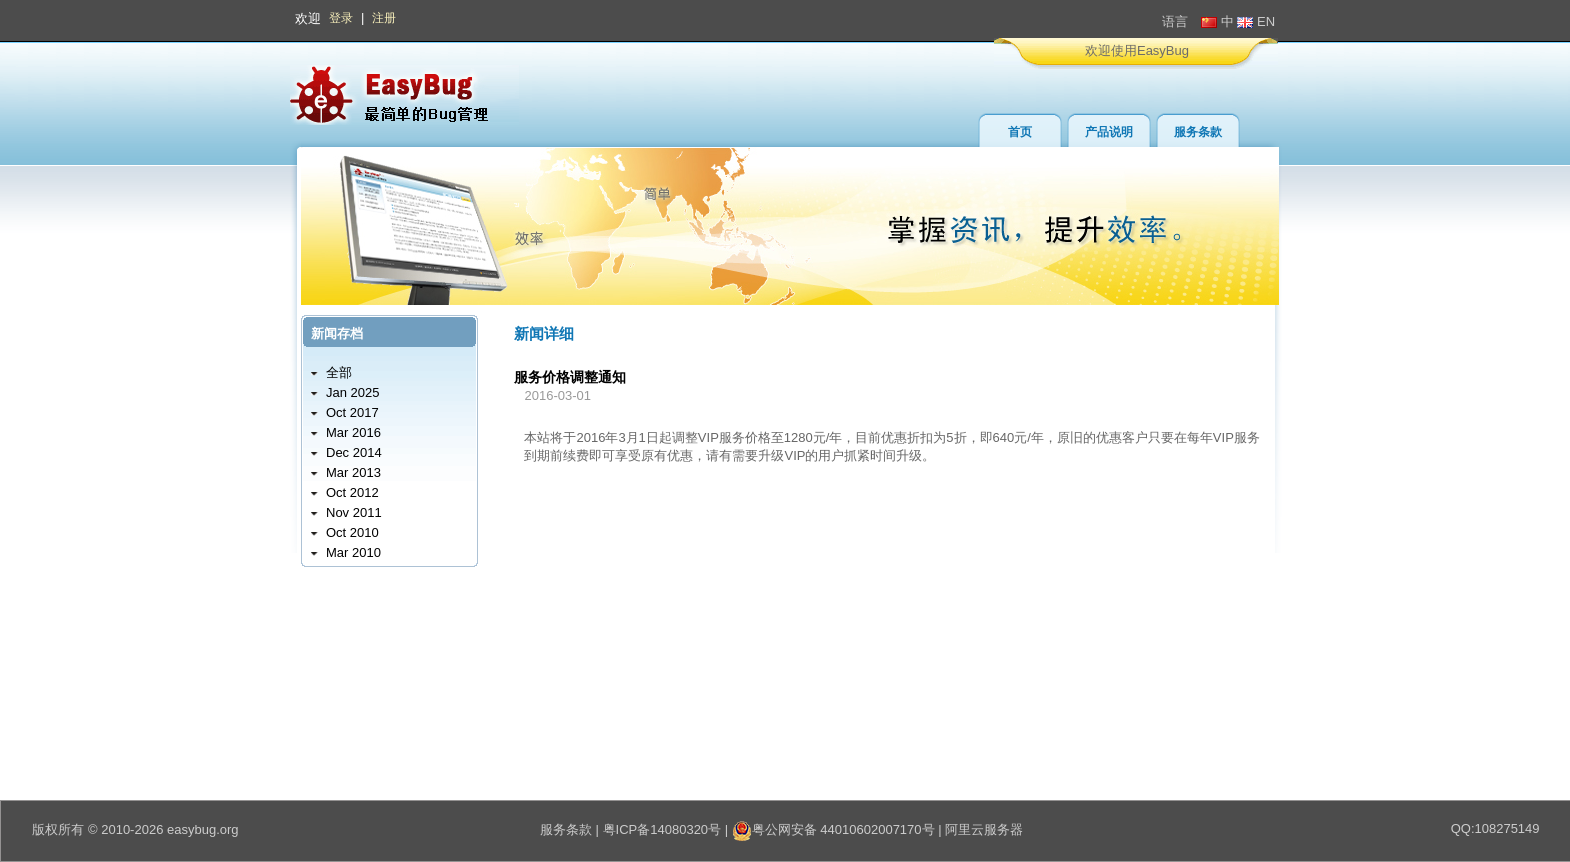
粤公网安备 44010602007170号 (833, 829)
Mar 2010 (353, 552)
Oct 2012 (352, 492)
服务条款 (1198, 132)
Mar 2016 (353, 432)
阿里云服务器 (984, 829)
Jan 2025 (353, 392)
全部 (339, 372)
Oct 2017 (352, 412)
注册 (384, 18)
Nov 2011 (354, 512)
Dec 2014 (354, 452)
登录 (341, 18)
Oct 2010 (352, 532)
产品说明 (1109, 132)
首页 (1020, 132)
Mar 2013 (353, 472)
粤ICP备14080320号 (662, 829)
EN (1256, 21)
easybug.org (203, 829)
